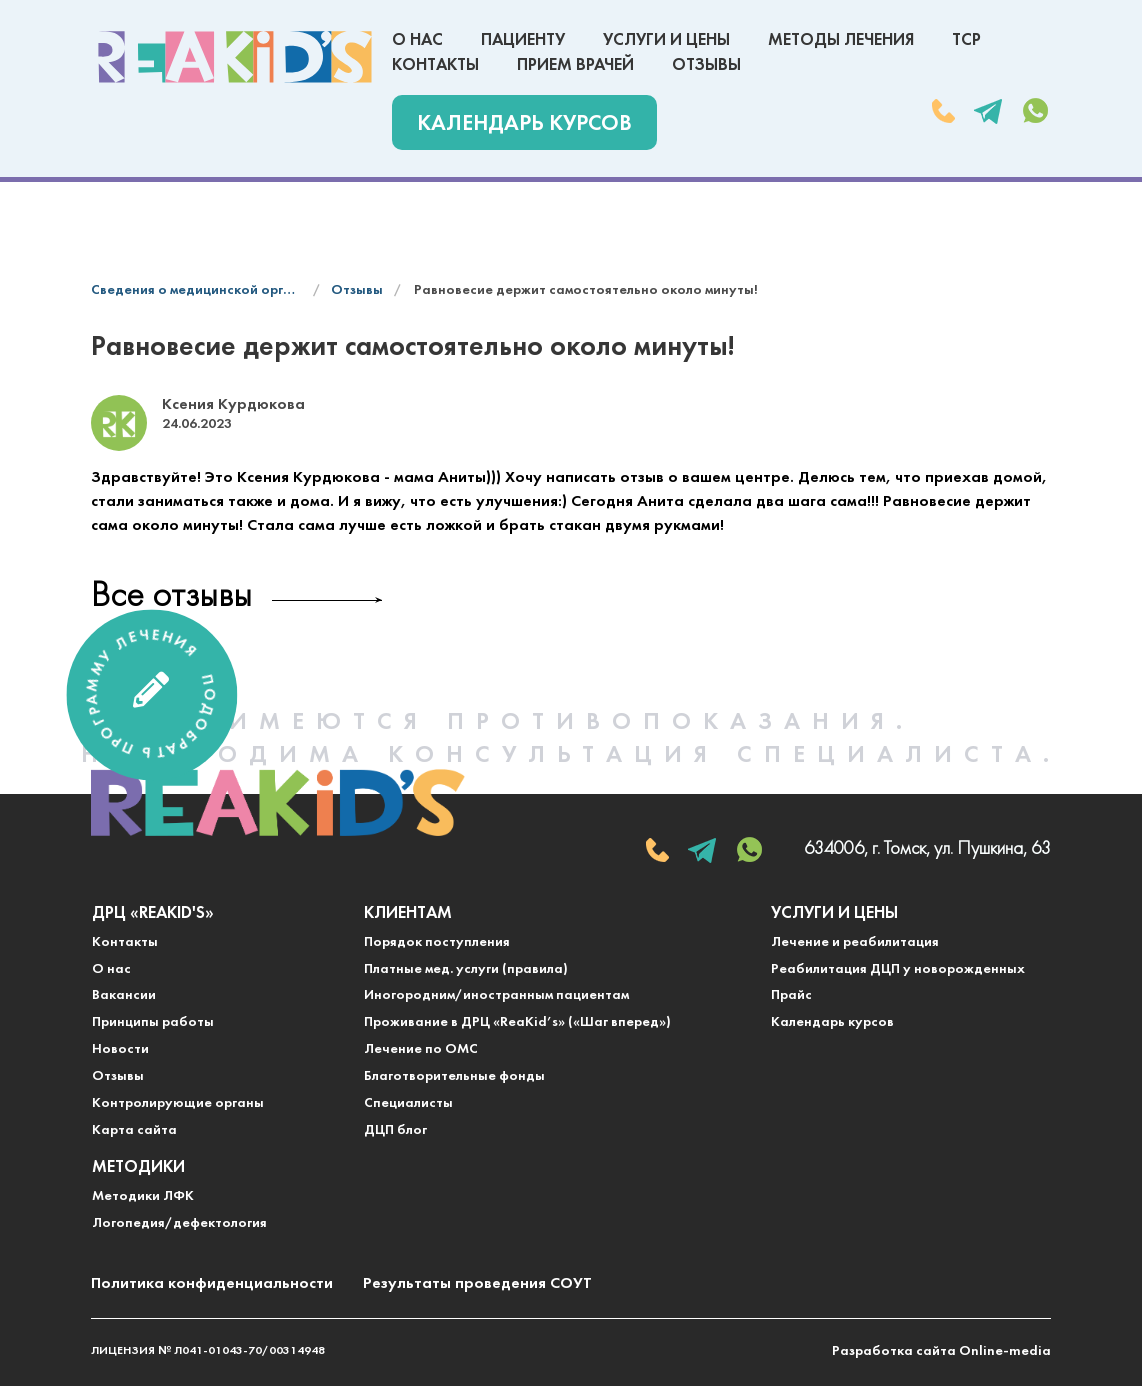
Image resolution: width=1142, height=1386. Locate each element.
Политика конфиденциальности (212, 1284)
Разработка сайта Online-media (941, 1351)
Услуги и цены (666, 40)
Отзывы (706, 65)
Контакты (435, 65)
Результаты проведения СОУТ (477, 1284)
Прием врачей (575, 65)
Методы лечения (841, 40)
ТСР (966, 40)
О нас (417, 40)
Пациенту (523, 40)
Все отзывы (171, 597)
